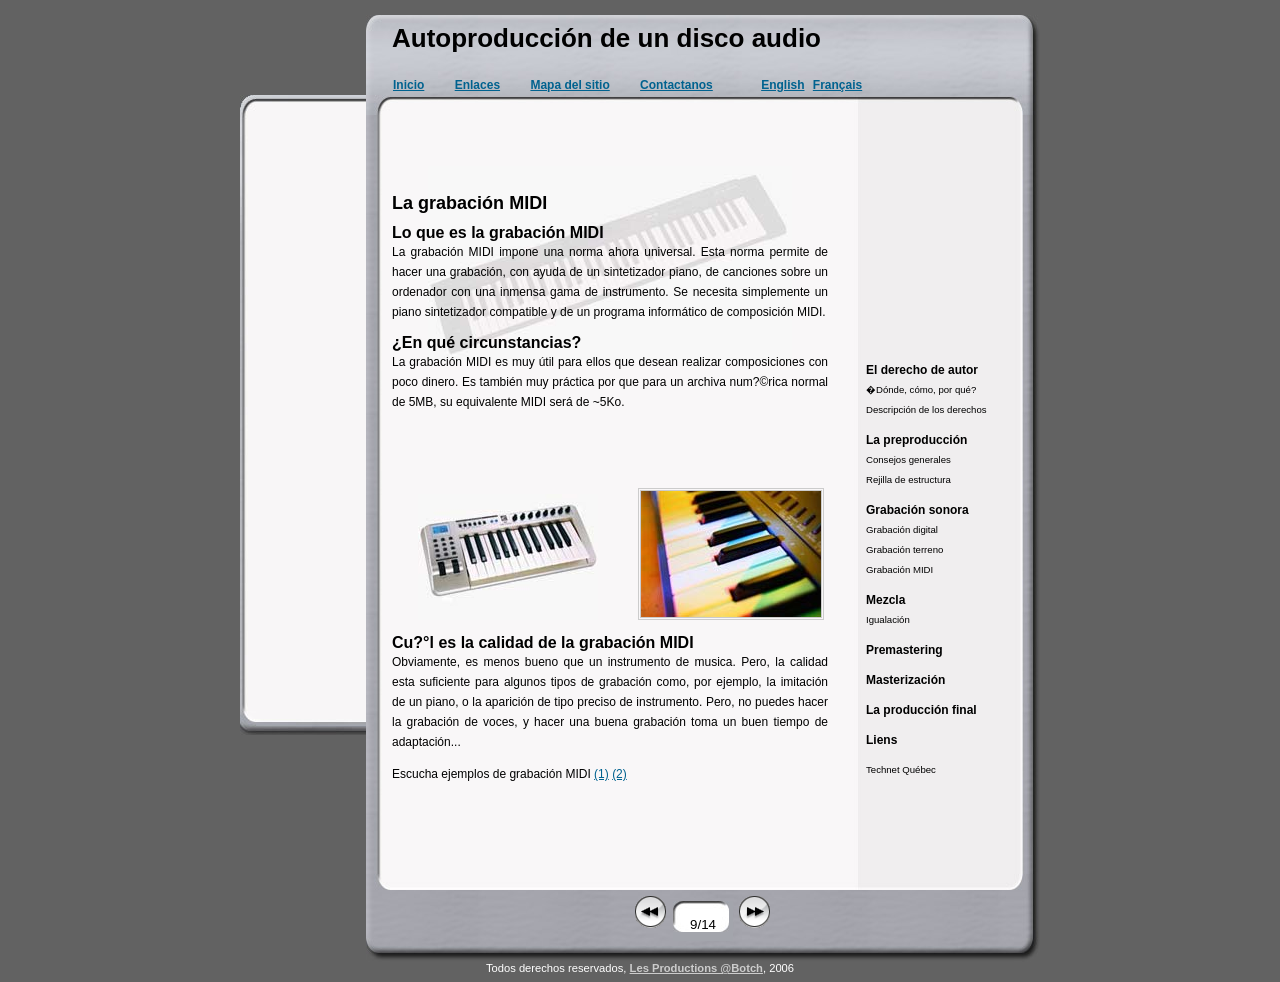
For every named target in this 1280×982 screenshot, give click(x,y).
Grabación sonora (917, 510)
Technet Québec (901, 769)
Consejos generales (908, 459)
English (782, 85)
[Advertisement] (306, 410)
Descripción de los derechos (926, 409)
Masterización (905, 680)
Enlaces (477, 85)
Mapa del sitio (569, 85)
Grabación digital (902, 529)
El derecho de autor (922, 370)
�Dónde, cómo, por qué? (921, 389)
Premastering (904, 650)
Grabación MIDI (899, 569)
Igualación (888, 619)
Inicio (408, 85)
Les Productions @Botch (696, 968)
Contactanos (676, 85)
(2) (619, 774)
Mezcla (885, 600)
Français (837, 85)
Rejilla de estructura (908, 479)
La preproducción (916, 440)
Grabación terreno (904, 549)
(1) (601, 774)
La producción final (921, 710)
